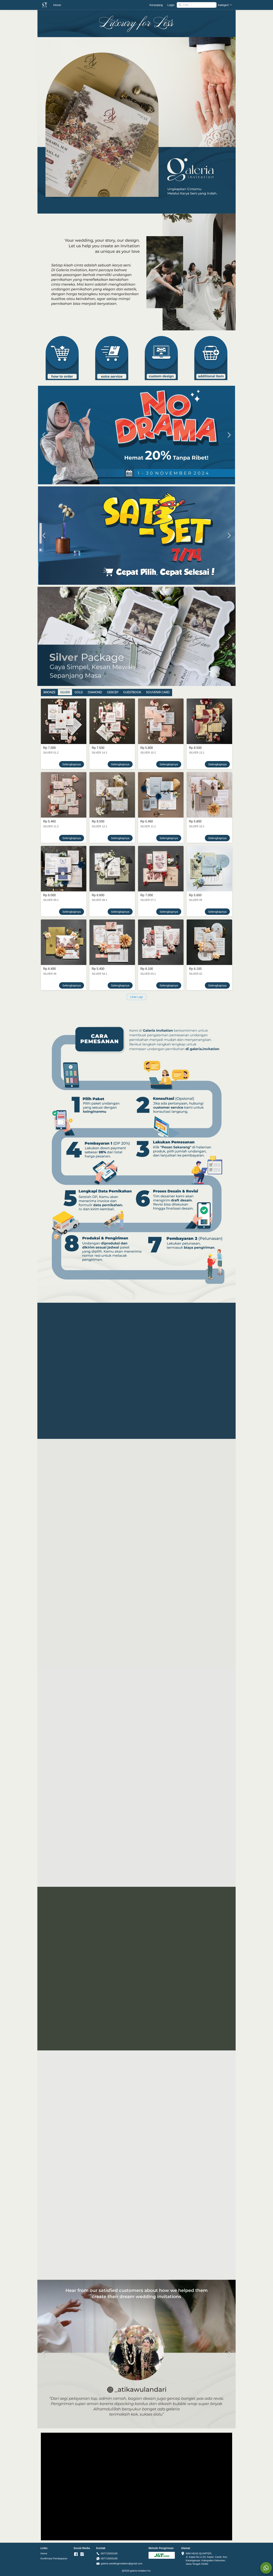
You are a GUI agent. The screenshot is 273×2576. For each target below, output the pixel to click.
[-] (76, 2554)
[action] (266, 2568)
